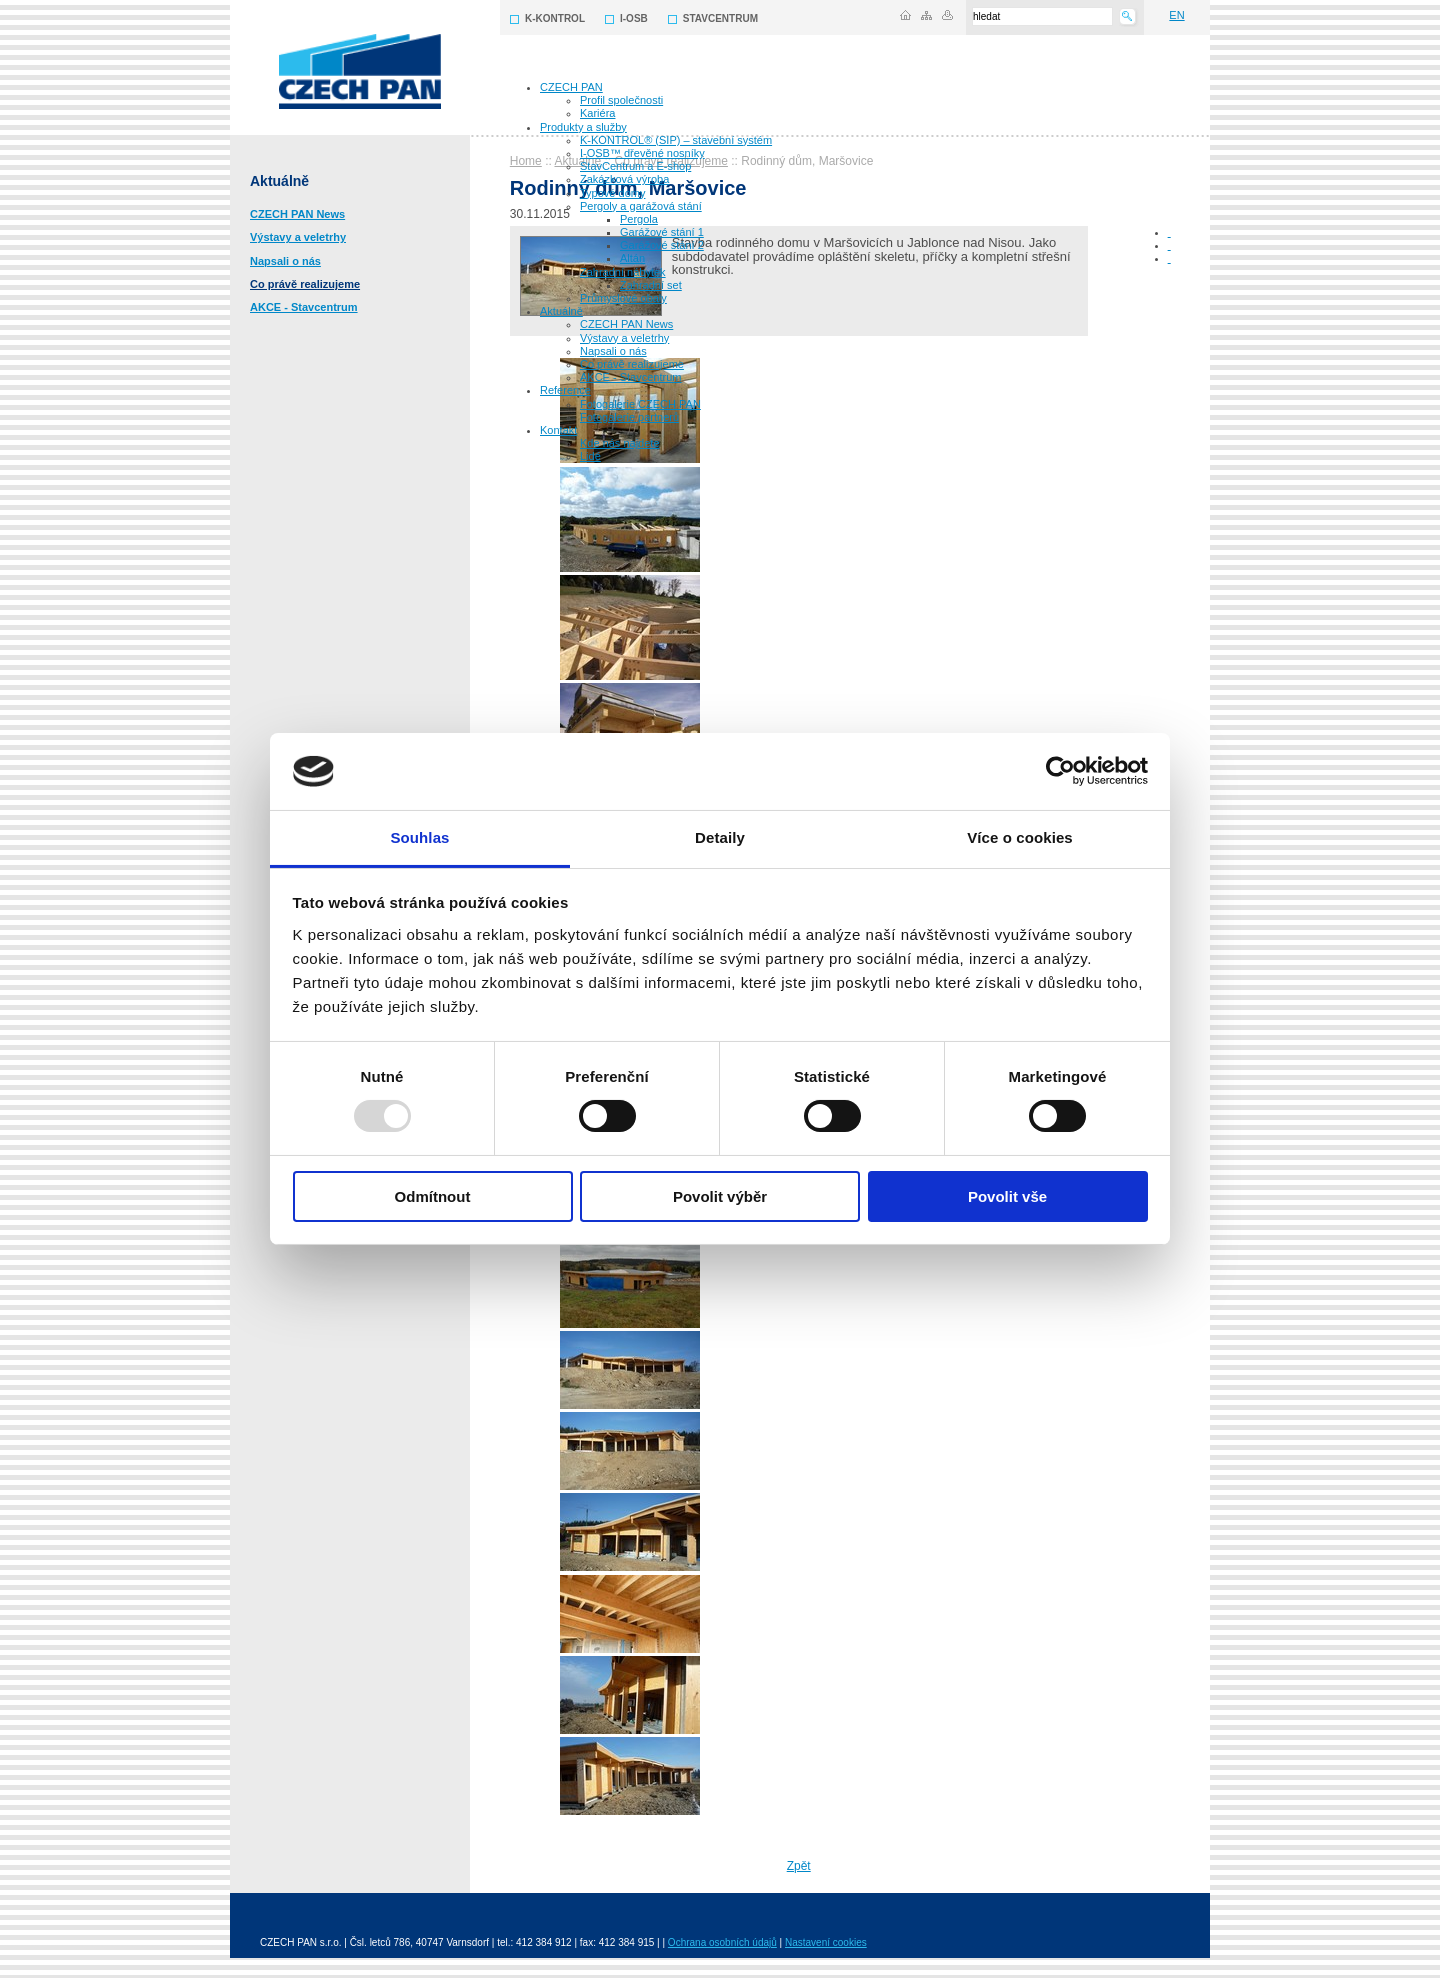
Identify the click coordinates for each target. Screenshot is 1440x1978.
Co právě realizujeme (632, 364)
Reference (565, 390)
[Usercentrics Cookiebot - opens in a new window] (1060, 771)
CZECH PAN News (626, 324)
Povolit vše (1007, 1196)
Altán (632, 258)
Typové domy (612, 193)
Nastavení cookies (826, 1942)
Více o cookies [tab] (1020, 837)
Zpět (799, 1866)
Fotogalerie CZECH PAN (640, 404)
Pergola (639, 219)
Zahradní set (651, 285)
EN (1176, 15)
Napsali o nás (613, 351)
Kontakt (558, 430)
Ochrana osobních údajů (722, 1942)
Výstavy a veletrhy (624, 338)
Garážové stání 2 (662, 245)
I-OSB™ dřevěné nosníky (642, 153)
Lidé (590, 456)
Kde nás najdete (620, 443)
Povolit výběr (720, 1196)
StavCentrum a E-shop (635, 166)
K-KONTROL (555, 18)
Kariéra (597, 113)
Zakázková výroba (624, 179)
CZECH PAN (571, 87)
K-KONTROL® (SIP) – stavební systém (676, 140)
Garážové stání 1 (662, 232)
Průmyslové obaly (623, 298)
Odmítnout (433, 1196)
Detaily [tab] (720, 837)
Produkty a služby (583, 127)
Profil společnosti (621, 100)
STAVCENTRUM (720, 18)
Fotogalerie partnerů (629, 417)
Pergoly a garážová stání (641, 206)
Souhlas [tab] (419, 837)
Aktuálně (561, 311)
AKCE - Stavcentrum (630, 377)
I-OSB (634, 18)
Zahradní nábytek (623, 272)
